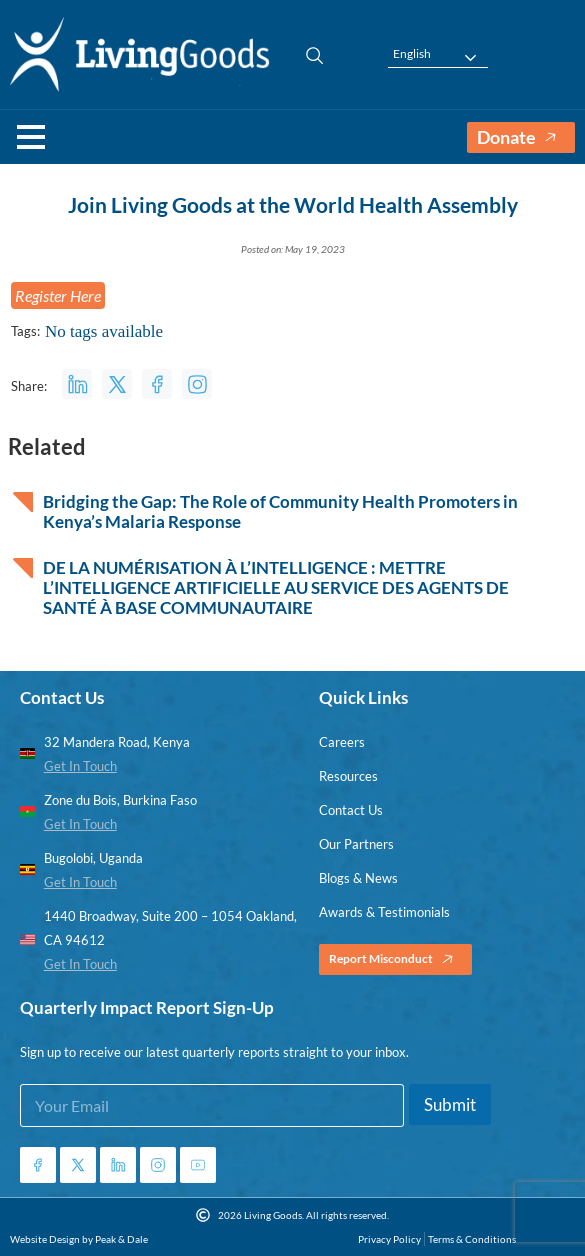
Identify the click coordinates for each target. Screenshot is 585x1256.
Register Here (58, 295)
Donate (521, 137)
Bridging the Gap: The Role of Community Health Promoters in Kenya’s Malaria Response (280, 512)
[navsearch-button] (305, 55)
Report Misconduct (395, 959)
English (412, 54)
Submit (450, 1104)
